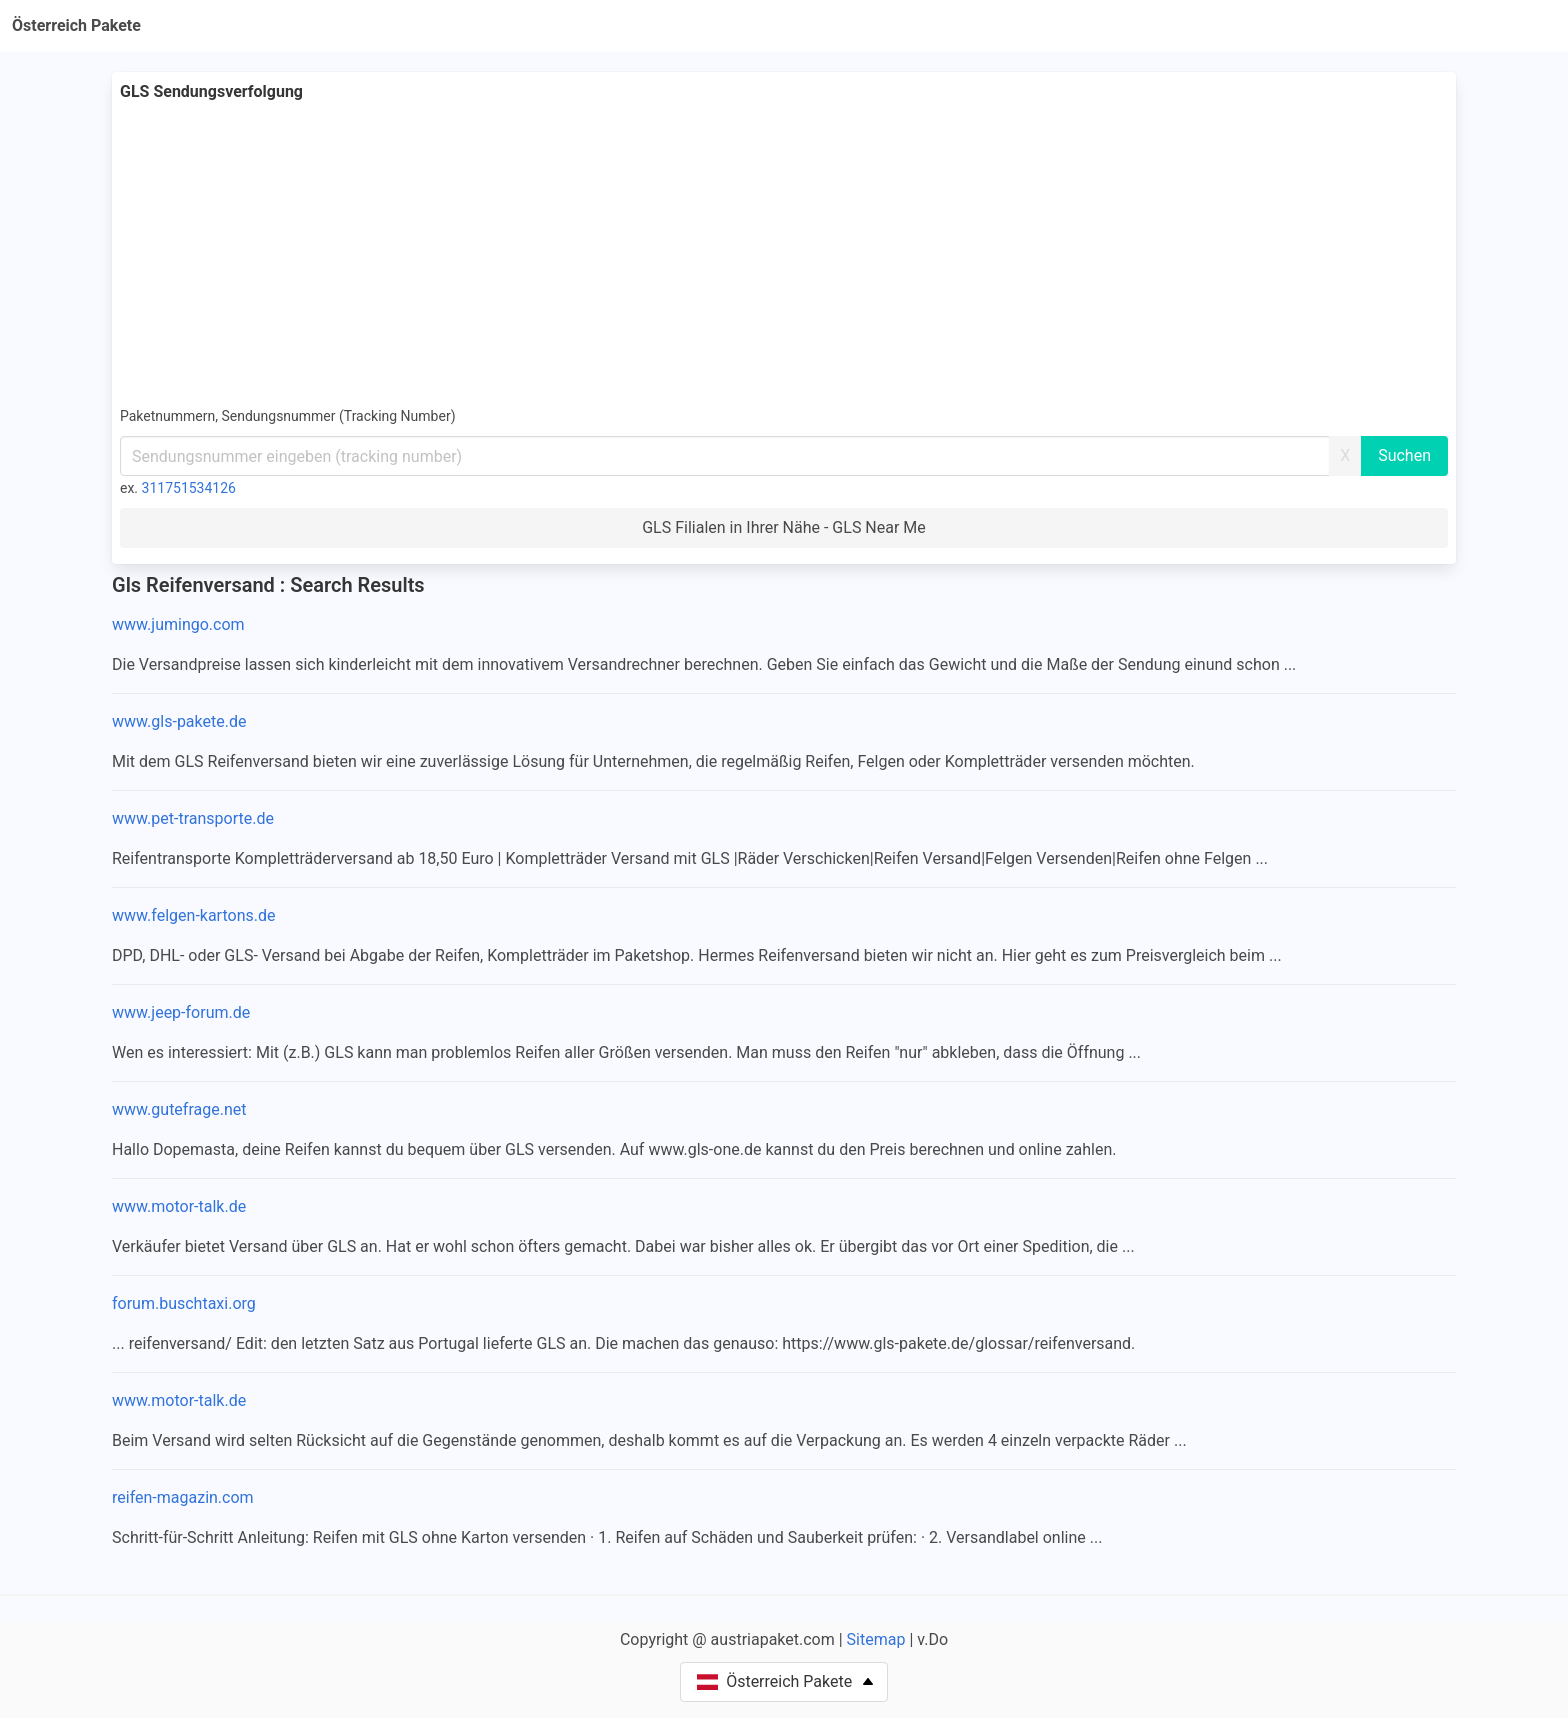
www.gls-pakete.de (179, 721)
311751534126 (189, 488)
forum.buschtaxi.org (184, 1303)
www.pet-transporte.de (193, 818)
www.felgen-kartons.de (193, 915)
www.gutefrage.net (179, 1109)
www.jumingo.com (178, 624)
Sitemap (876, 1639)
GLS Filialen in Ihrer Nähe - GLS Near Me (784, 527)
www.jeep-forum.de (181, 1012)
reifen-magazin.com (183, 1497)
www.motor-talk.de (179, 1206)
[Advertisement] (784, 254)
